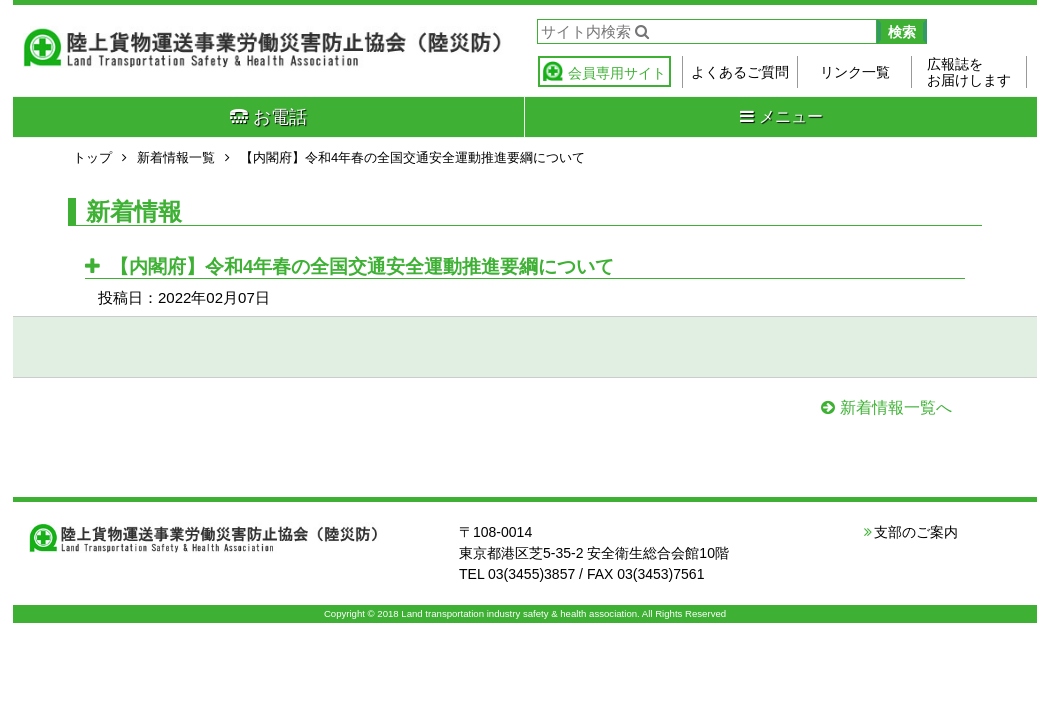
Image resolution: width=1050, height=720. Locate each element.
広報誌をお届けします (969, 72)
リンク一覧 (855, 72)
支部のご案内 (916, 532)
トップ (92, 157)
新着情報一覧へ (896, 407)
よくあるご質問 (740, 72)
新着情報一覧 (176, 157)
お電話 (268, 117)
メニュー (781, 116)
